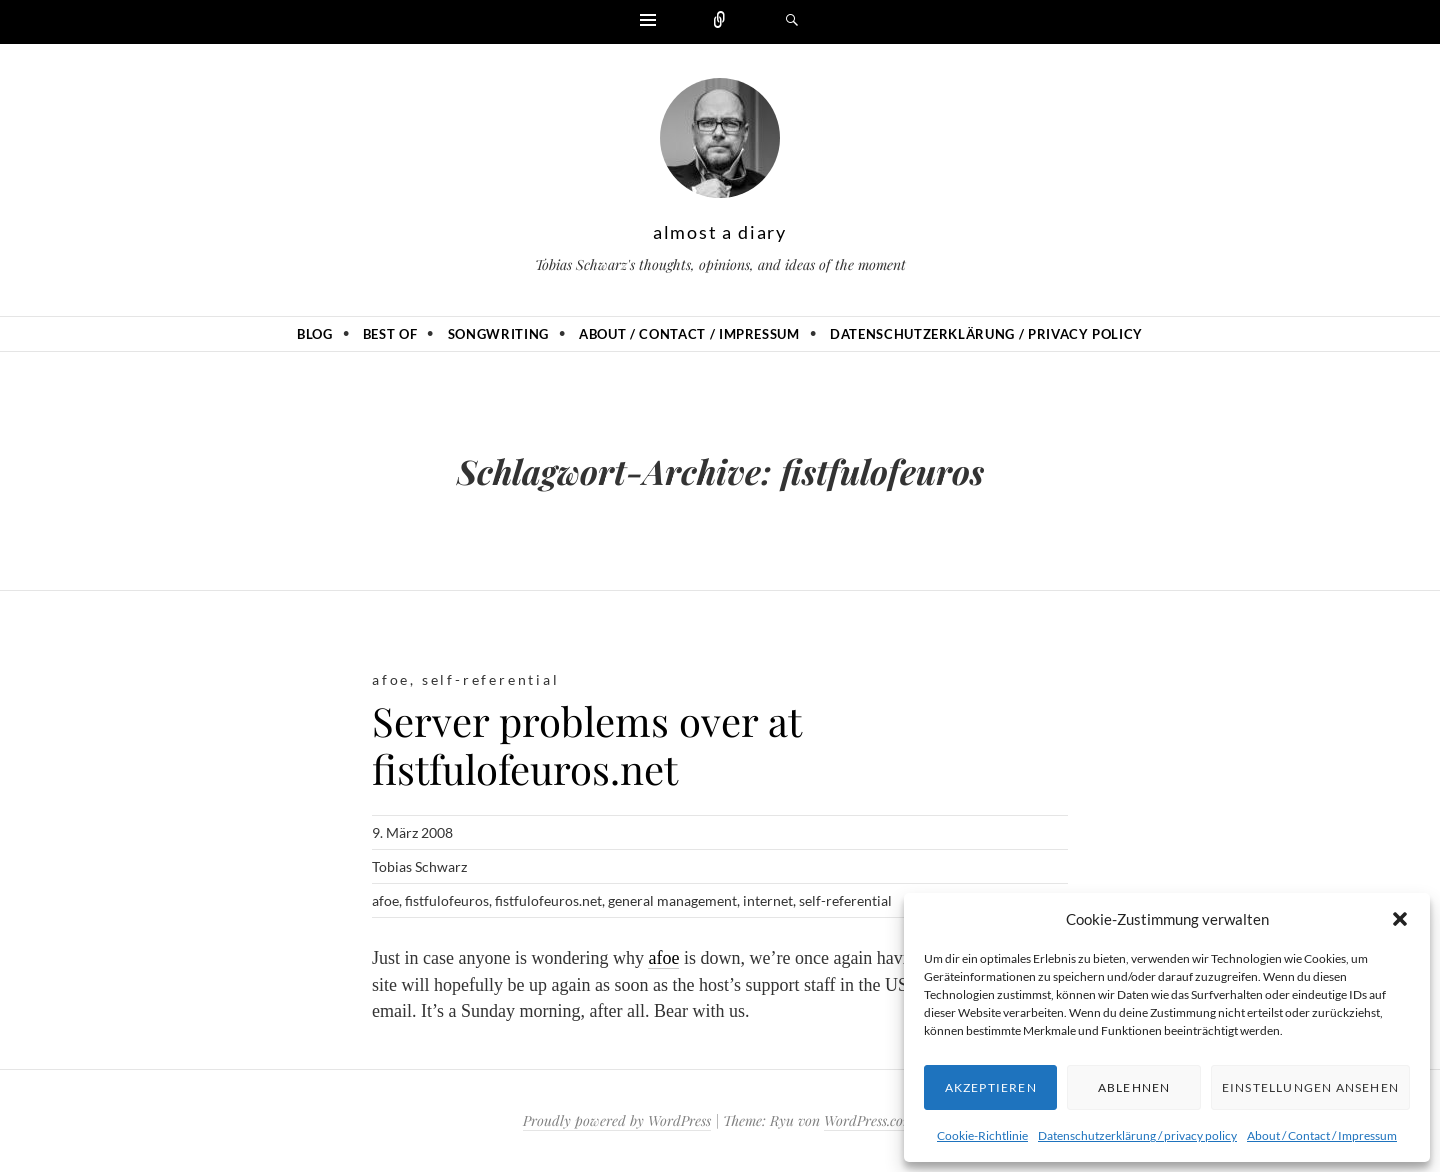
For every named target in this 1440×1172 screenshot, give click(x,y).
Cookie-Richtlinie (982, 1135)
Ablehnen (1134, 1087)
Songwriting (498, 334)
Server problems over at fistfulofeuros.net (586, 744)
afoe (391, 679)
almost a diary (720, 232)
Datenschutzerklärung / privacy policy (1137, 1135)
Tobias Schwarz (419, 866)
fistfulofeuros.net (548, 900)
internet (768, 900)
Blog (315, 334)
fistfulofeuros (447, 900)
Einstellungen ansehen (1310, 1087)
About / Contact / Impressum (1322, 1135)
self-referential (491, 679)
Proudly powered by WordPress (617, 1120)
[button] (1400, 919)
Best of (390, 334)
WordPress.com (869, 1120)
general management (672, 900)
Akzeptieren (991, 1087)
